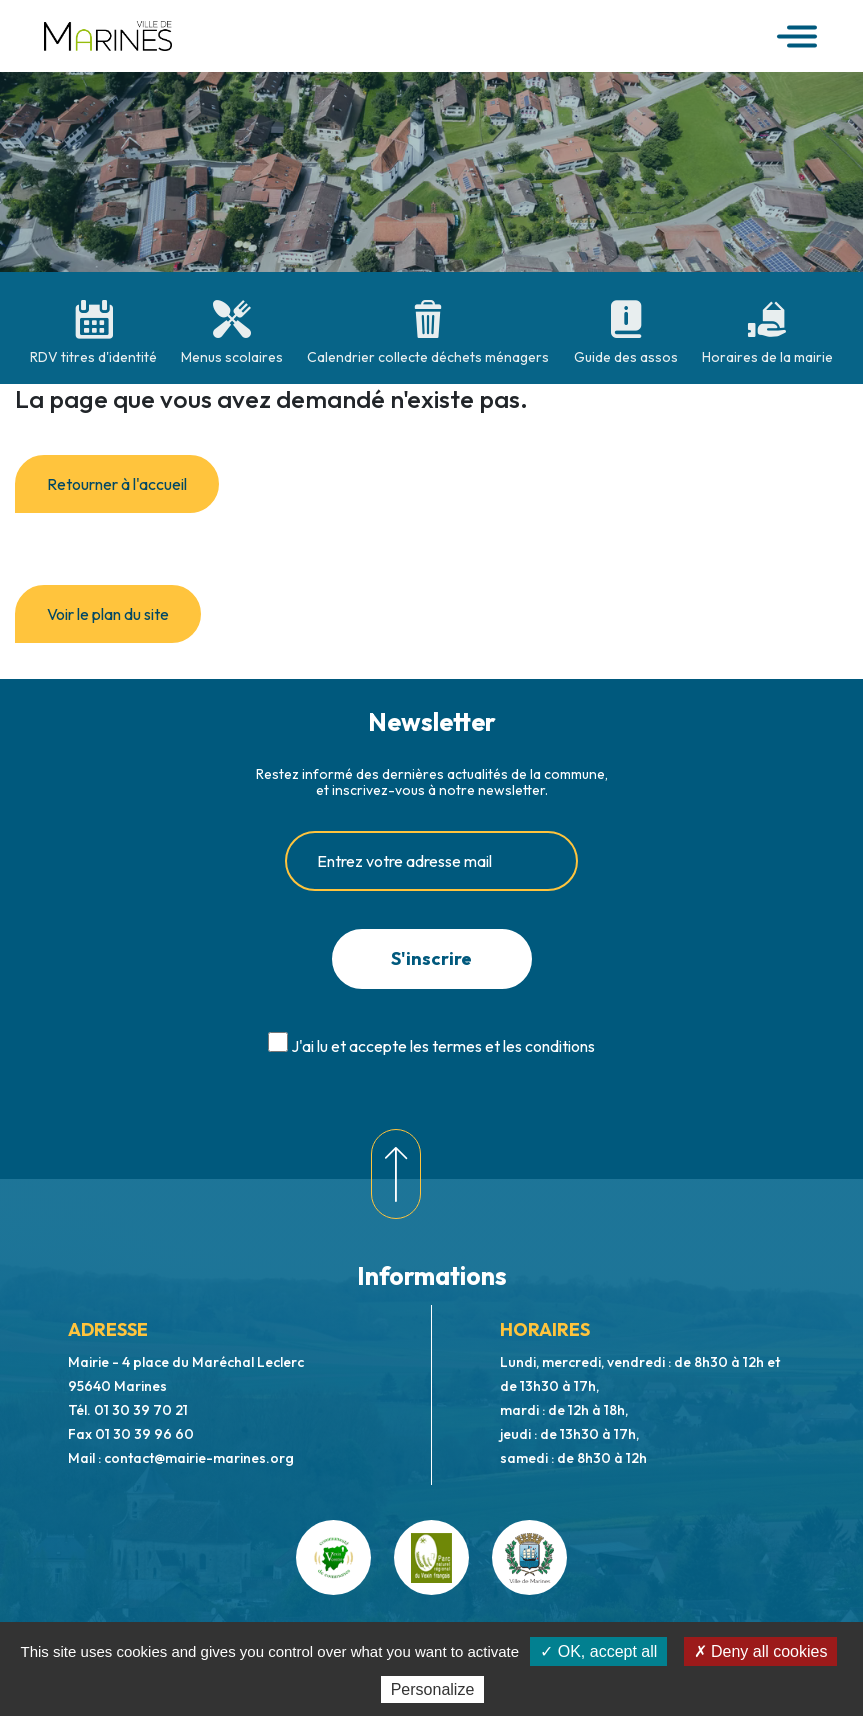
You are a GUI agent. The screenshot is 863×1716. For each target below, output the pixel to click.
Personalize (433, 1689)
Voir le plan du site (108, 614)
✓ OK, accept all (598, 1651)
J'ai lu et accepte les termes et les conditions (443, 1046)
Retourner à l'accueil (117, 484)
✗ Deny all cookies (761, 1651)
